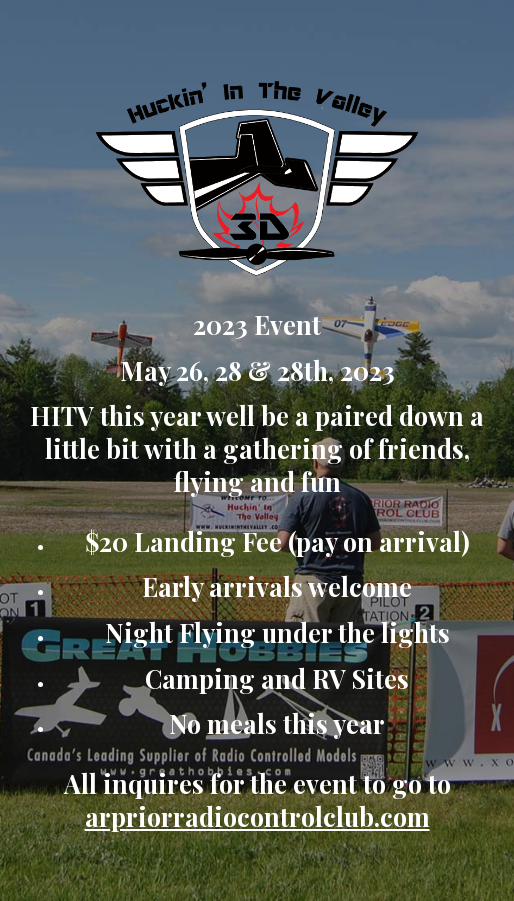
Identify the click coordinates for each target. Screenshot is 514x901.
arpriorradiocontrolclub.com (257, 816)
